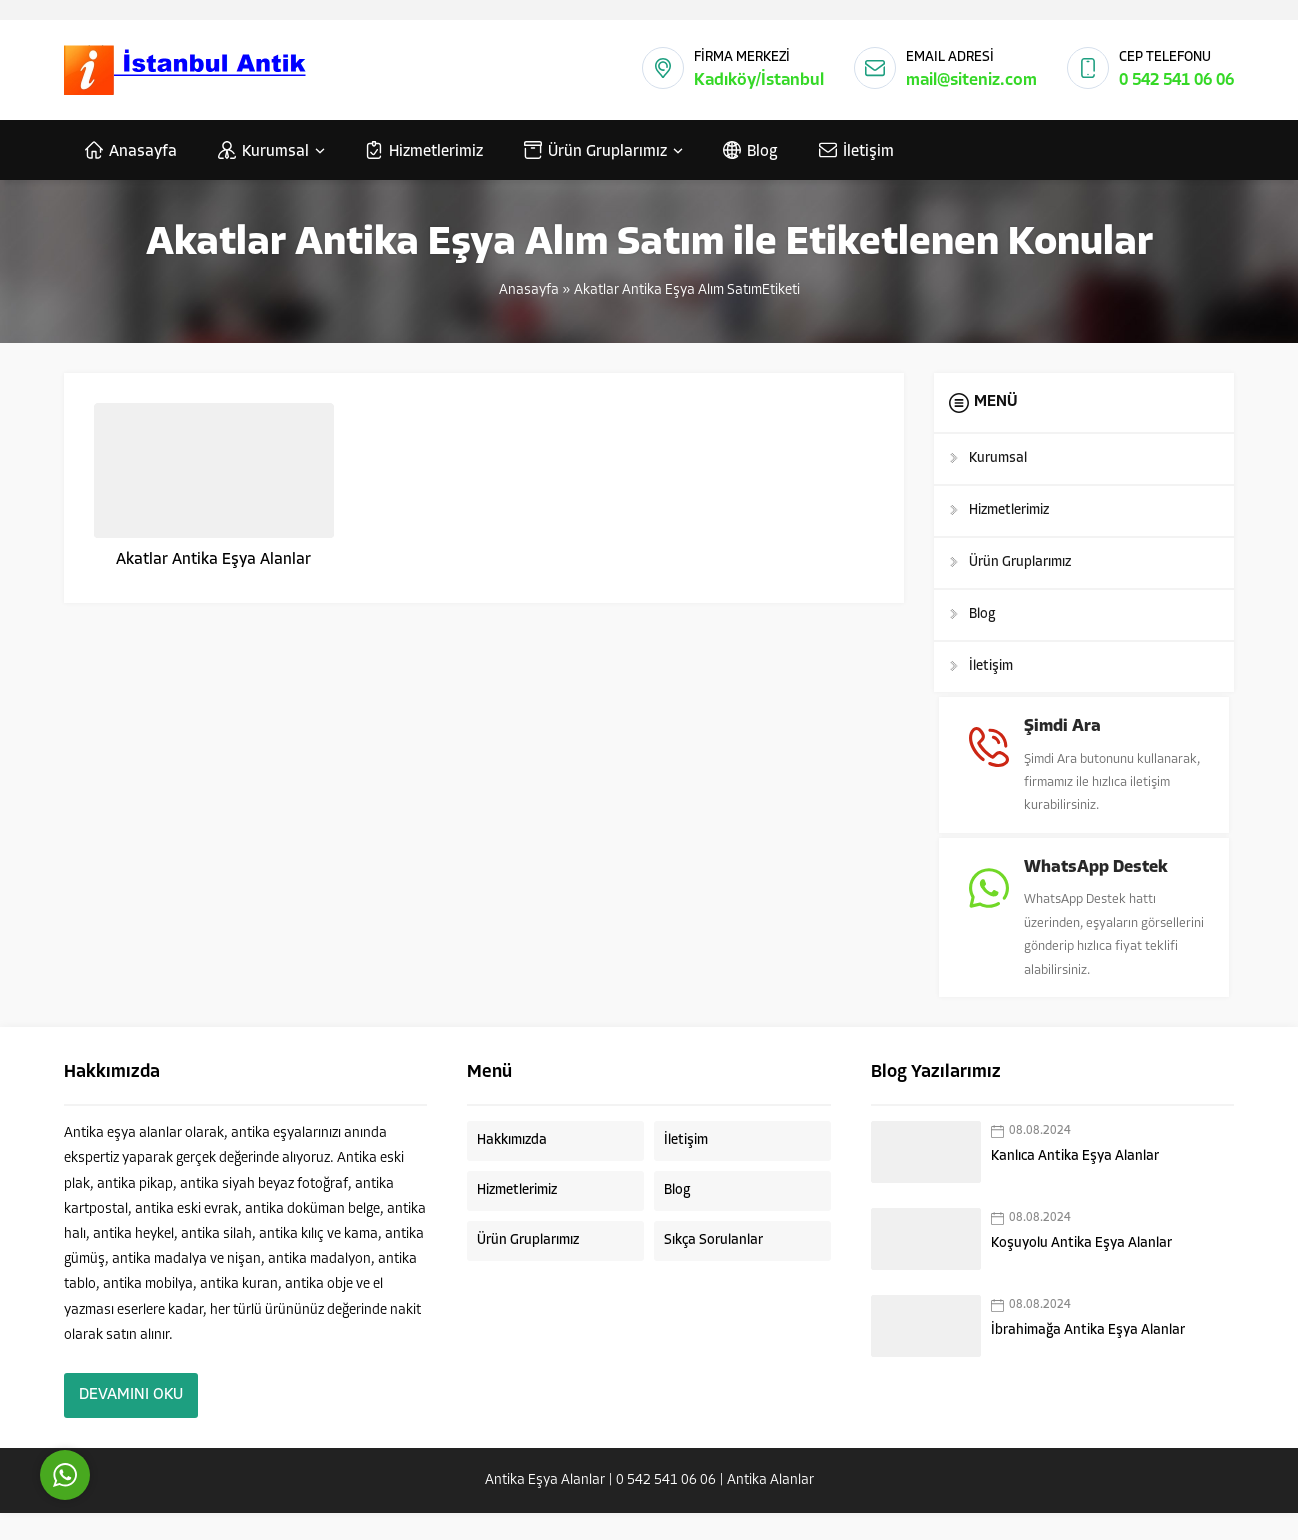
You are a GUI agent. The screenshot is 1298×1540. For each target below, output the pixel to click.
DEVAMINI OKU (131, 1422)
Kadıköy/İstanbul (759, 80)
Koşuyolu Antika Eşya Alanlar (1081, 1270)
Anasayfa (529, 290)
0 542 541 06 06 (1176, 80)
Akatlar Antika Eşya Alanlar (213, 560)
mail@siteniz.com (971, 80)
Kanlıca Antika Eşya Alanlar (1075, 1183)
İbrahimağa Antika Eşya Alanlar (1088, 1357)
